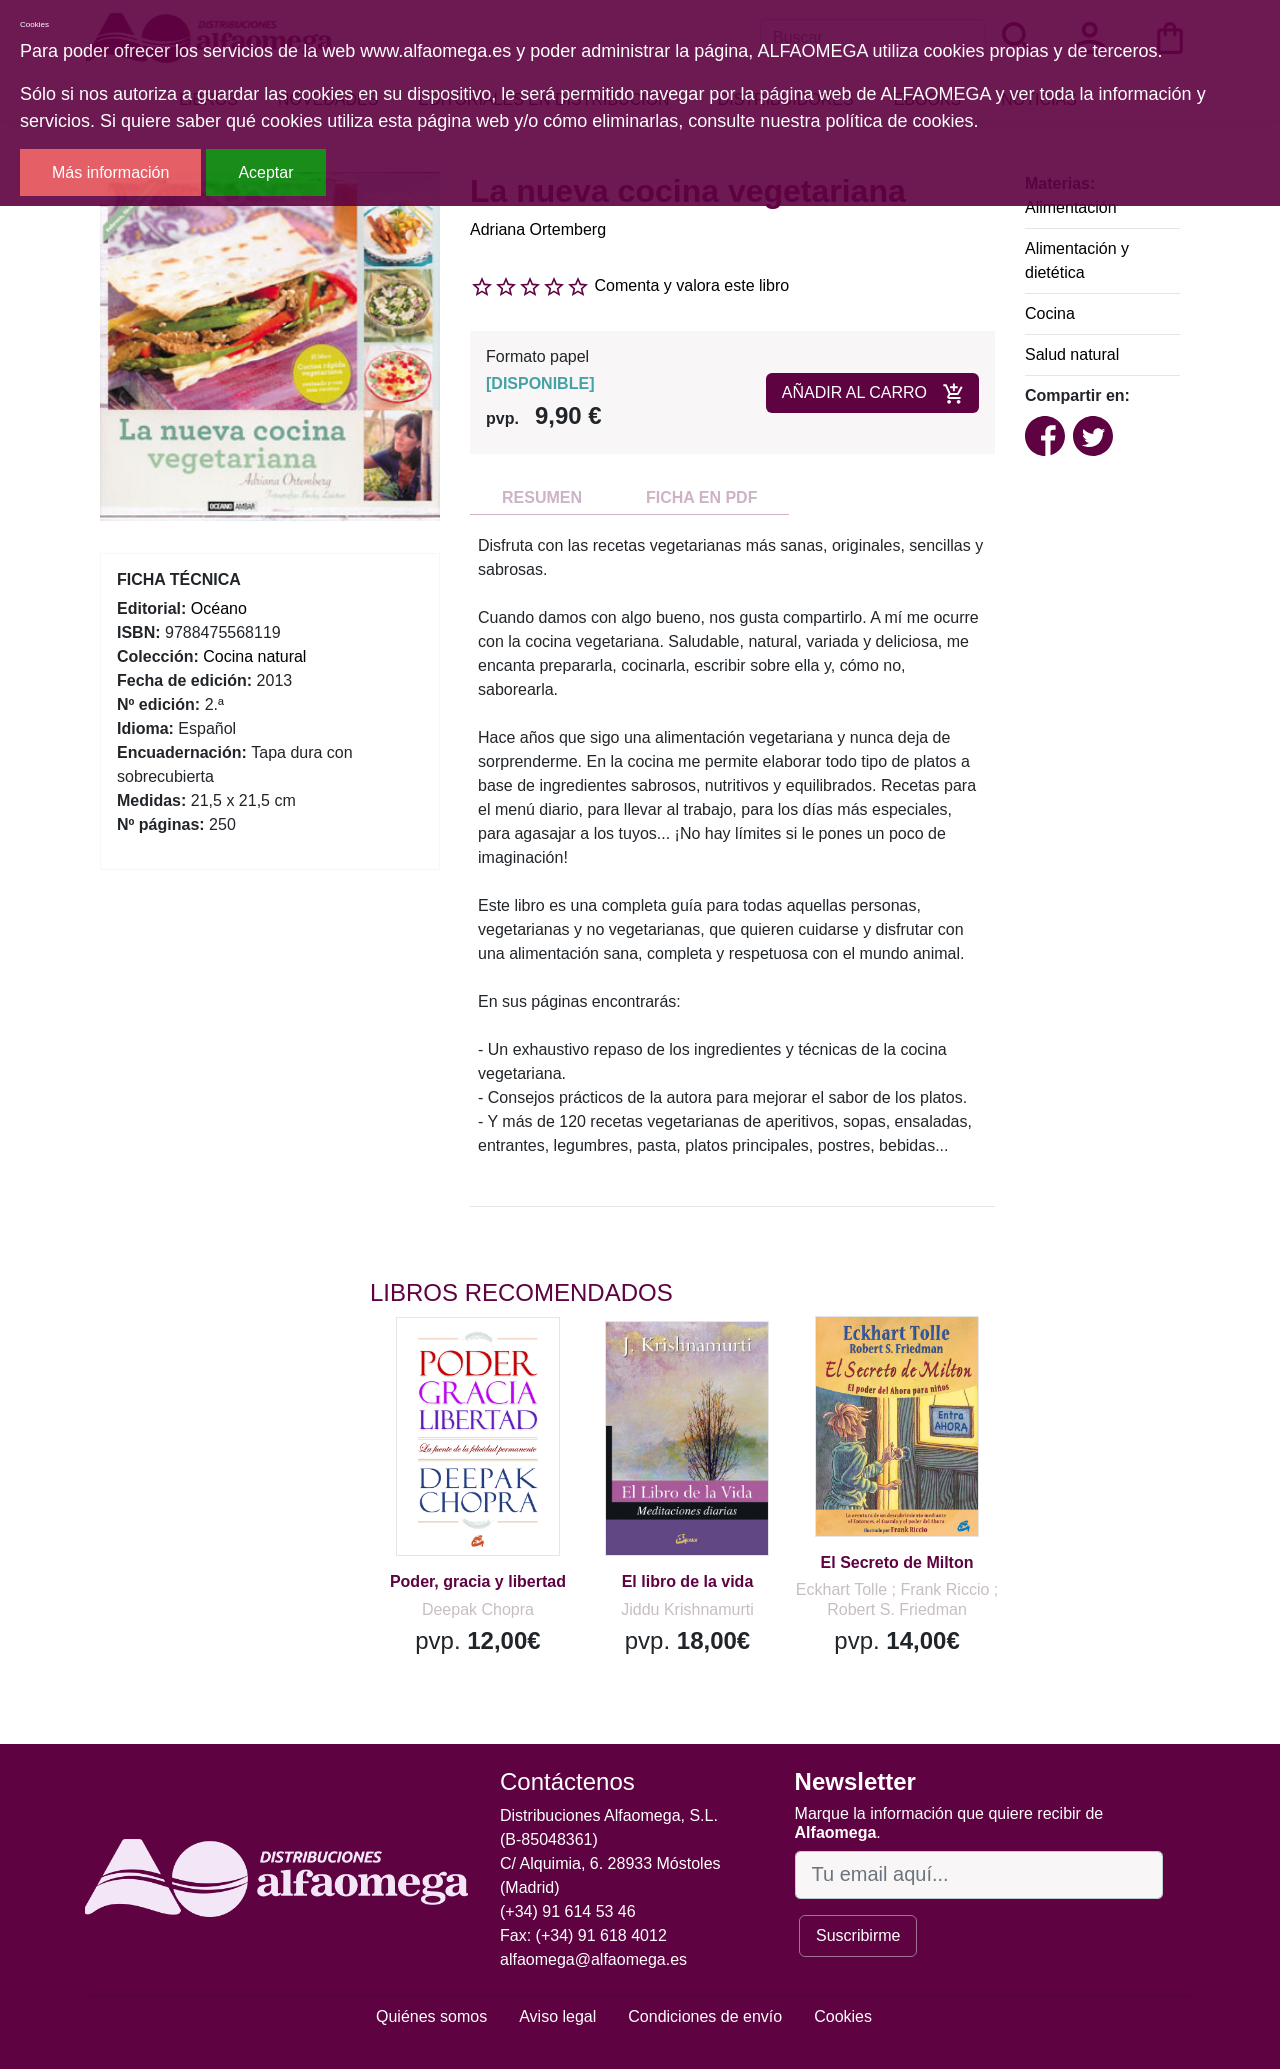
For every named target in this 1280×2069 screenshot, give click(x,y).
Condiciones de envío (705, 2016)
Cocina (1050, 313)
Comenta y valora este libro (691, 285)
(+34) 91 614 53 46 (568, 1911)
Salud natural (1072, 354)
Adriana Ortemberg (538, 229)
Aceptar (265, 172)
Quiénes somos (431, 2016)
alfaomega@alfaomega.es (593, 1959)
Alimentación (1071, 207)
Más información (110, 172)
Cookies (843, 2016)
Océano (219, 608)
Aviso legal (557, 2016)
